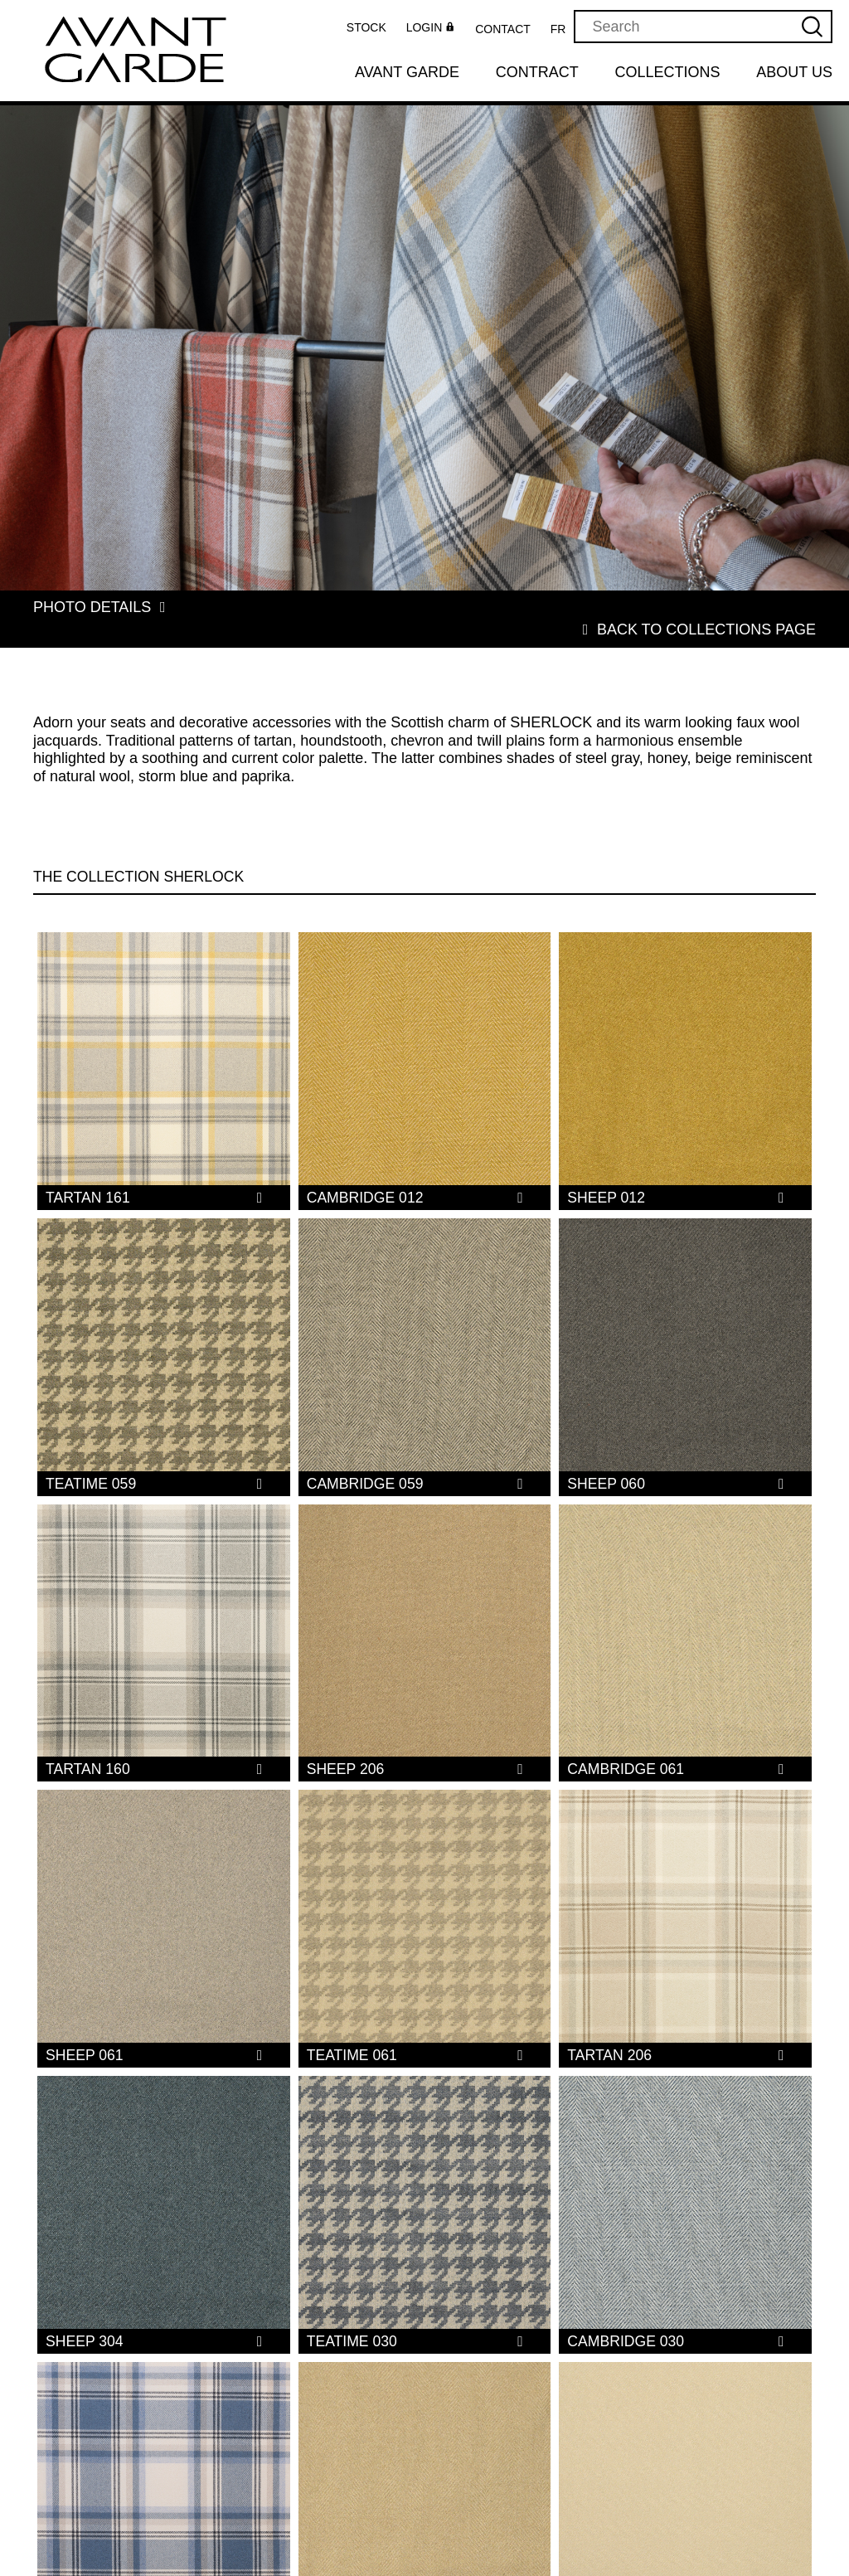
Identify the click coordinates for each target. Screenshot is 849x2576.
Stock (366, 27)
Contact (503, 29)
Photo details (103, 608)
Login (432, 29)
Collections (667, 72)
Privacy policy (580, 2554)
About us (794, 72)
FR (558, 29)
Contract (537, 72)
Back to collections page (695, 608)
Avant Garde (407, 72)
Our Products (579, 2474)
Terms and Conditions (568, 2533)
